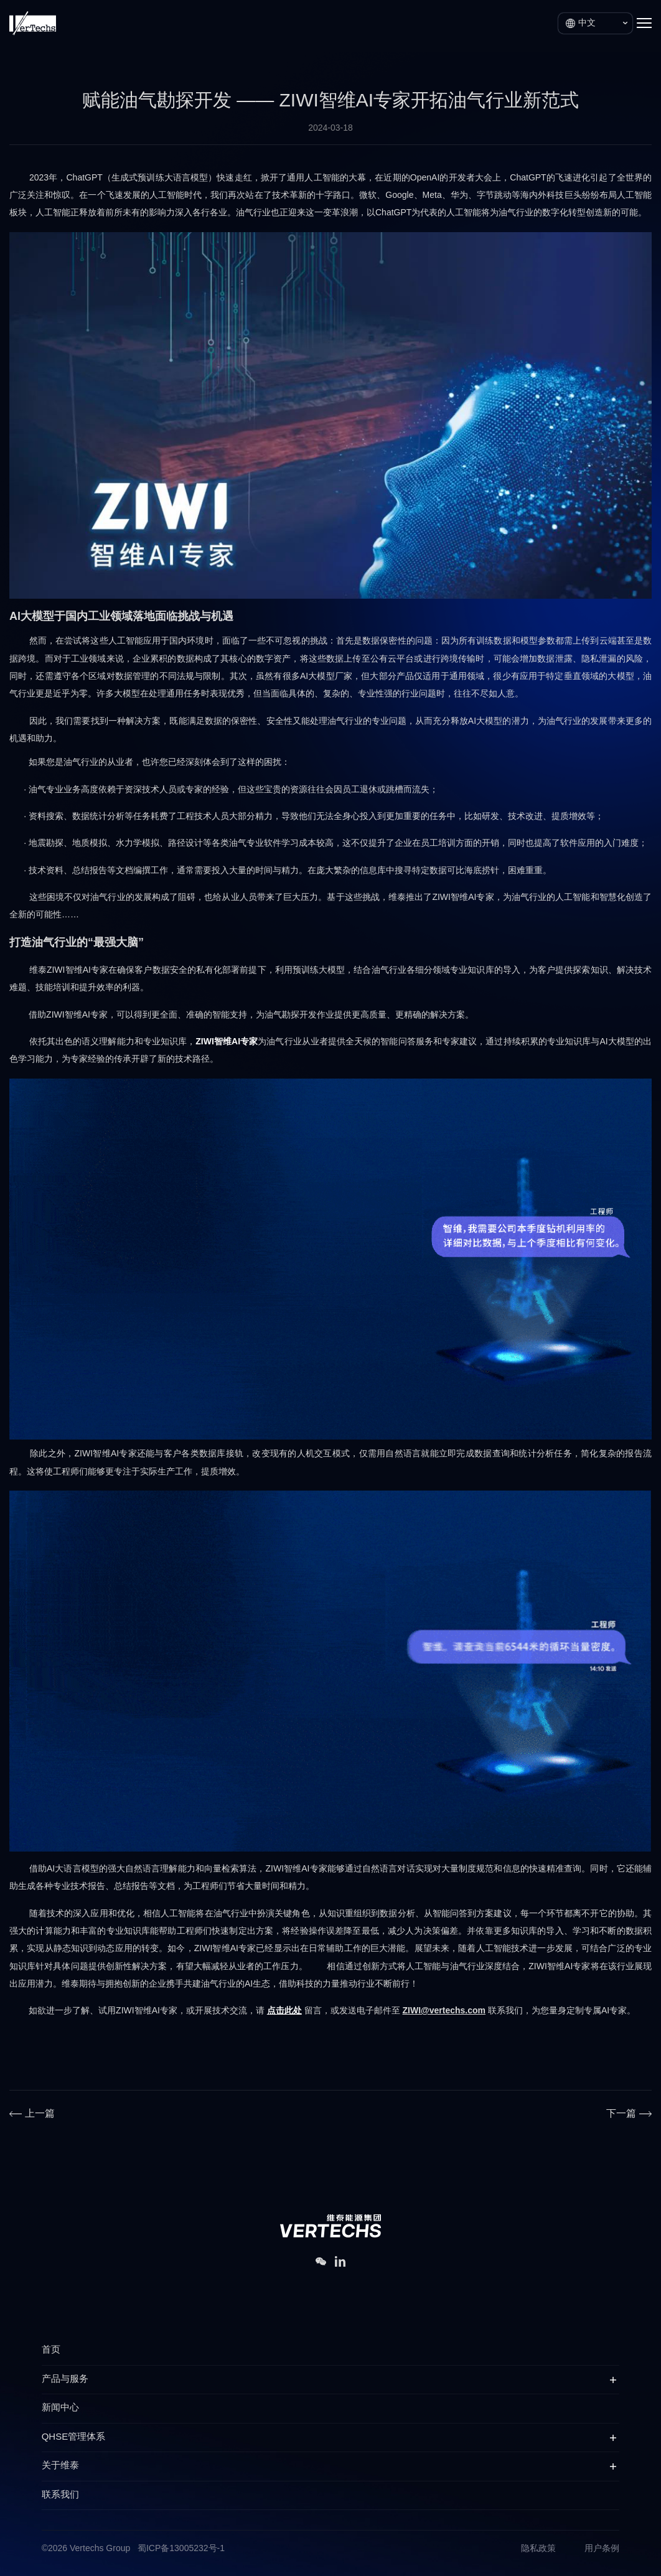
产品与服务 (65, 2379)
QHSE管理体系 (74, 2437)
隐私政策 (538, 2549)
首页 (51, 2350)
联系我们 (60, 2495)
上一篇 (40, 2114)
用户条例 (601, 2549)
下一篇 (621, 2114)
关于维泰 (60, 2466)
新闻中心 (60, 2408)
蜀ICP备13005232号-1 (181, 2549)
